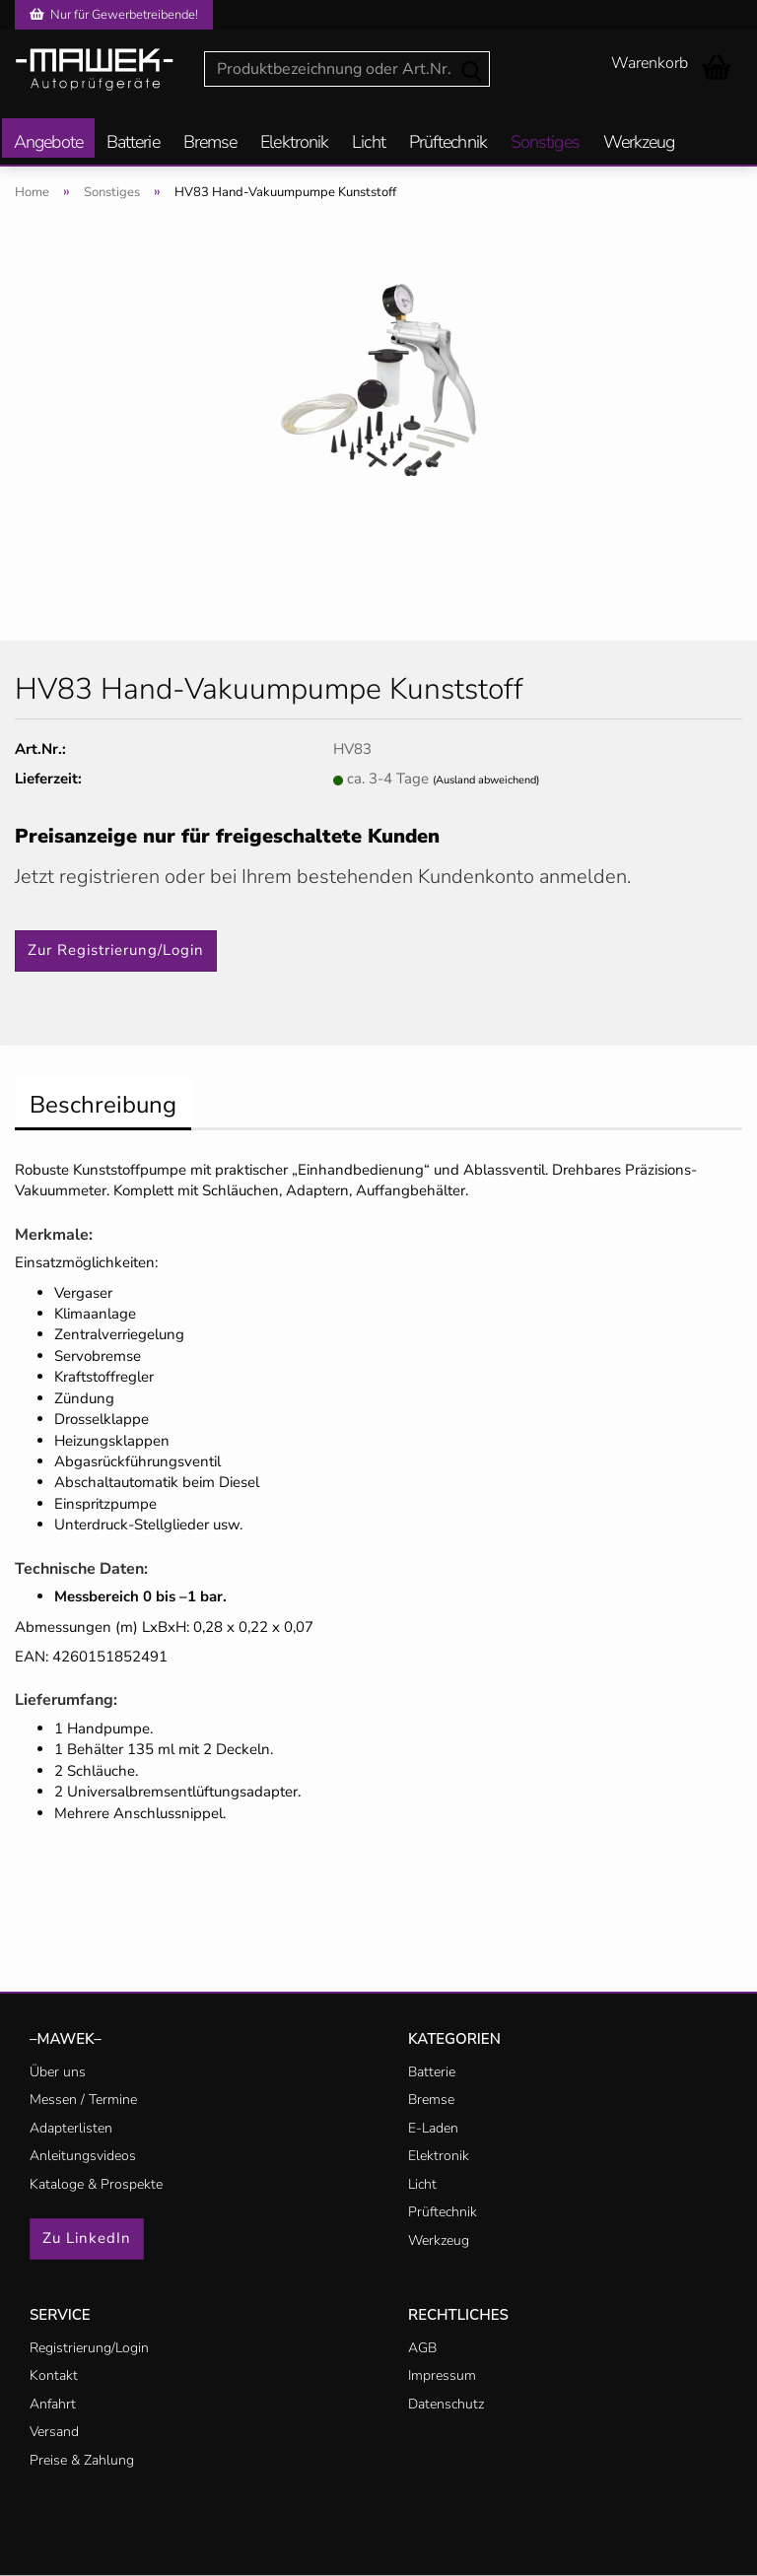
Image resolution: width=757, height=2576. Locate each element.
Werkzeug (639, 143)
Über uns (58, 2072)
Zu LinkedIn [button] (86, 2238)
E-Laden (433, 2128)
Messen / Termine (83, 2099)
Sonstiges (545, 143)
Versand (54, 2431)
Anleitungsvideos (83, 2155)
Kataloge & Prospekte (96, 2184)
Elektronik (294, 143)
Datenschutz (446, 2404)
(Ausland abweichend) (486, 780)
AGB (422, 2348)
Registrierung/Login (89, 2348)
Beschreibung (103, 1104)
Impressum (442, 2375)
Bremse (210, 143)
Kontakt (54, 2375)
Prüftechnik (448, 143)
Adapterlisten (71, 2128)
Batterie (133, 143)
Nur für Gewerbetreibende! (114, 15)
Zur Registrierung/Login (116, 950)
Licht (368, 143)
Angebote (48, 143)
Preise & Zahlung (82, 2460)
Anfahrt (53, 2404)
